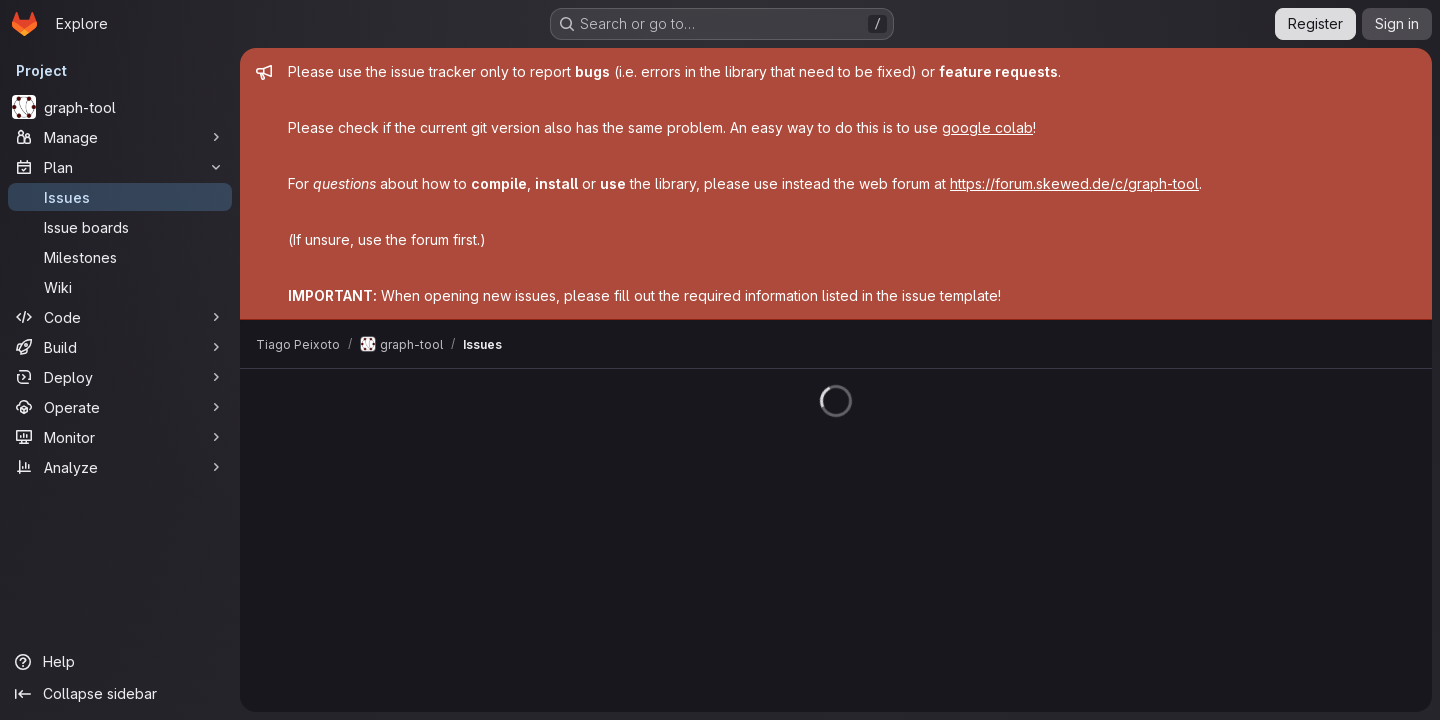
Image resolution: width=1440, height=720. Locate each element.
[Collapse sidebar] (120, 694)
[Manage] (120, 137)
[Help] (120, 662)
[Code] (120, 317)
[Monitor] (120, 437)
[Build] (120, 347)
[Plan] (120, 167)
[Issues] (120, 197)
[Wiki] (120, 287)
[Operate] (120, 407)
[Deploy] (120, 377)
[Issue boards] (120, 227)
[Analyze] (120, 467)
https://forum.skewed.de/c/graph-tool (1074, 183)
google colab (987, 127)
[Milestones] (120, 257)
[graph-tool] (120, 107)
